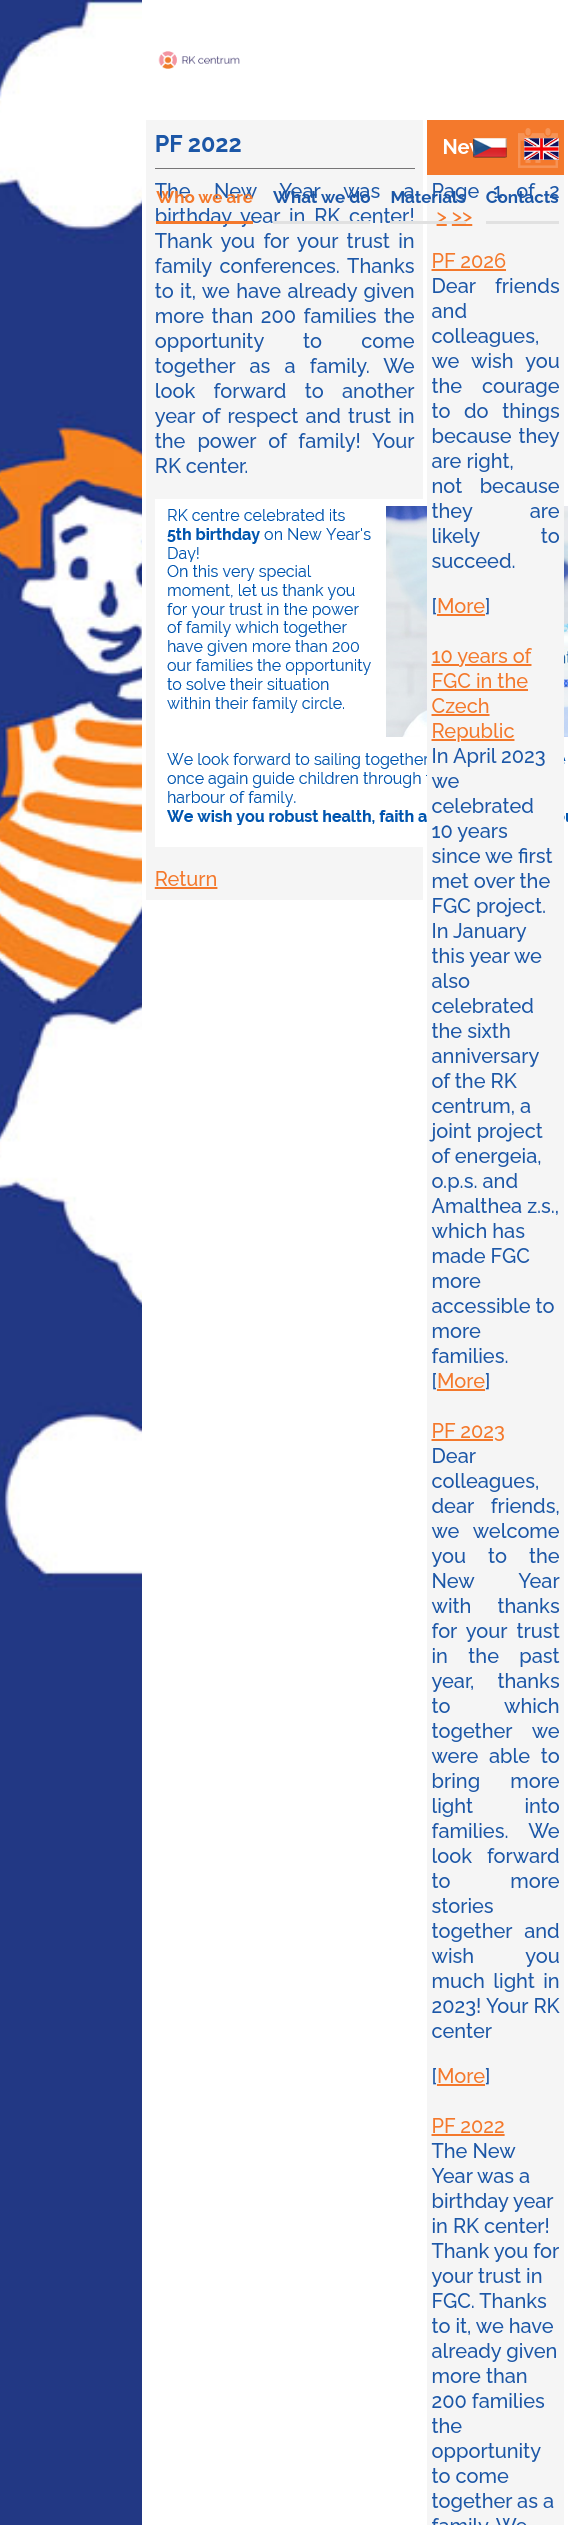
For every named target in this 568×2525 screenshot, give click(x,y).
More (461, 606)
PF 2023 (468, 1431)
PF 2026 (469, 261)
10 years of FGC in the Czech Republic (482, 693)
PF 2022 (468, 2126)
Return (186, 879)
